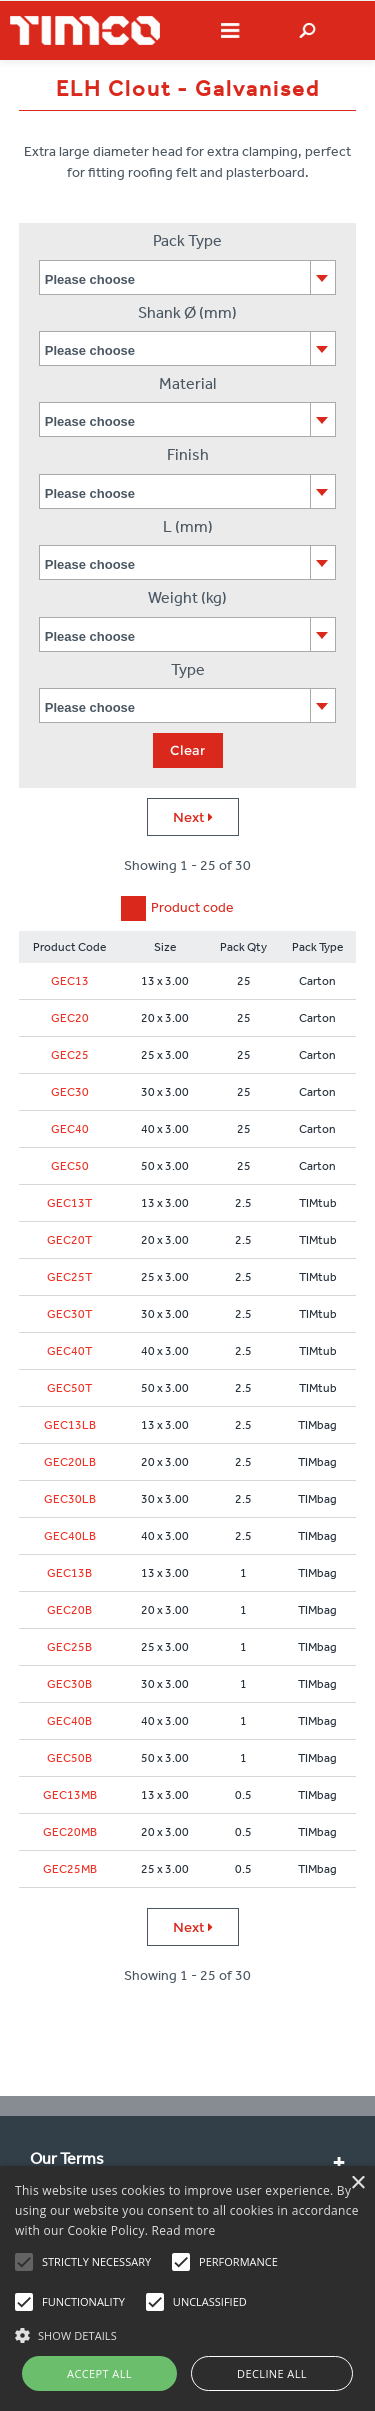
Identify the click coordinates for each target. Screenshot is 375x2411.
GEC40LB (70, 1536)
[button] (187, 2333)
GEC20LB (70, 1462)
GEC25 (70, 1055)
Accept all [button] (99, 2373)
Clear (187, 750)
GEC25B (69, 1647)
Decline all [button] (272, 2373)
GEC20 (70, 1018)
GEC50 (70, 1166)
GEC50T (69, 1388)
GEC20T (69, 1240)
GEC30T (69, 1314)
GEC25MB (70, 1869)
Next (193, 817)
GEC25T (69, 1277)
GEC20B (69, 1610)
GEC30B (69, 1684)
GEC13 (70, 981)
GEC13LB (70, 1425)
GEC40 (70, 1129)
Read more (184, 2230)
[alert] (187, 2288)
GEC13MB (70, 1795)
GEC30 (70, 1092)
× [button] (357, 2183)
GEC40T (69, 1351)
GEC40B (69, 1721)
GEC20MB (70, 1832)
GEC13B (69, 1573)
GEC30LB (70, 1499)
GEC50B (69, 1758)
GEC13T (69, 1203)
